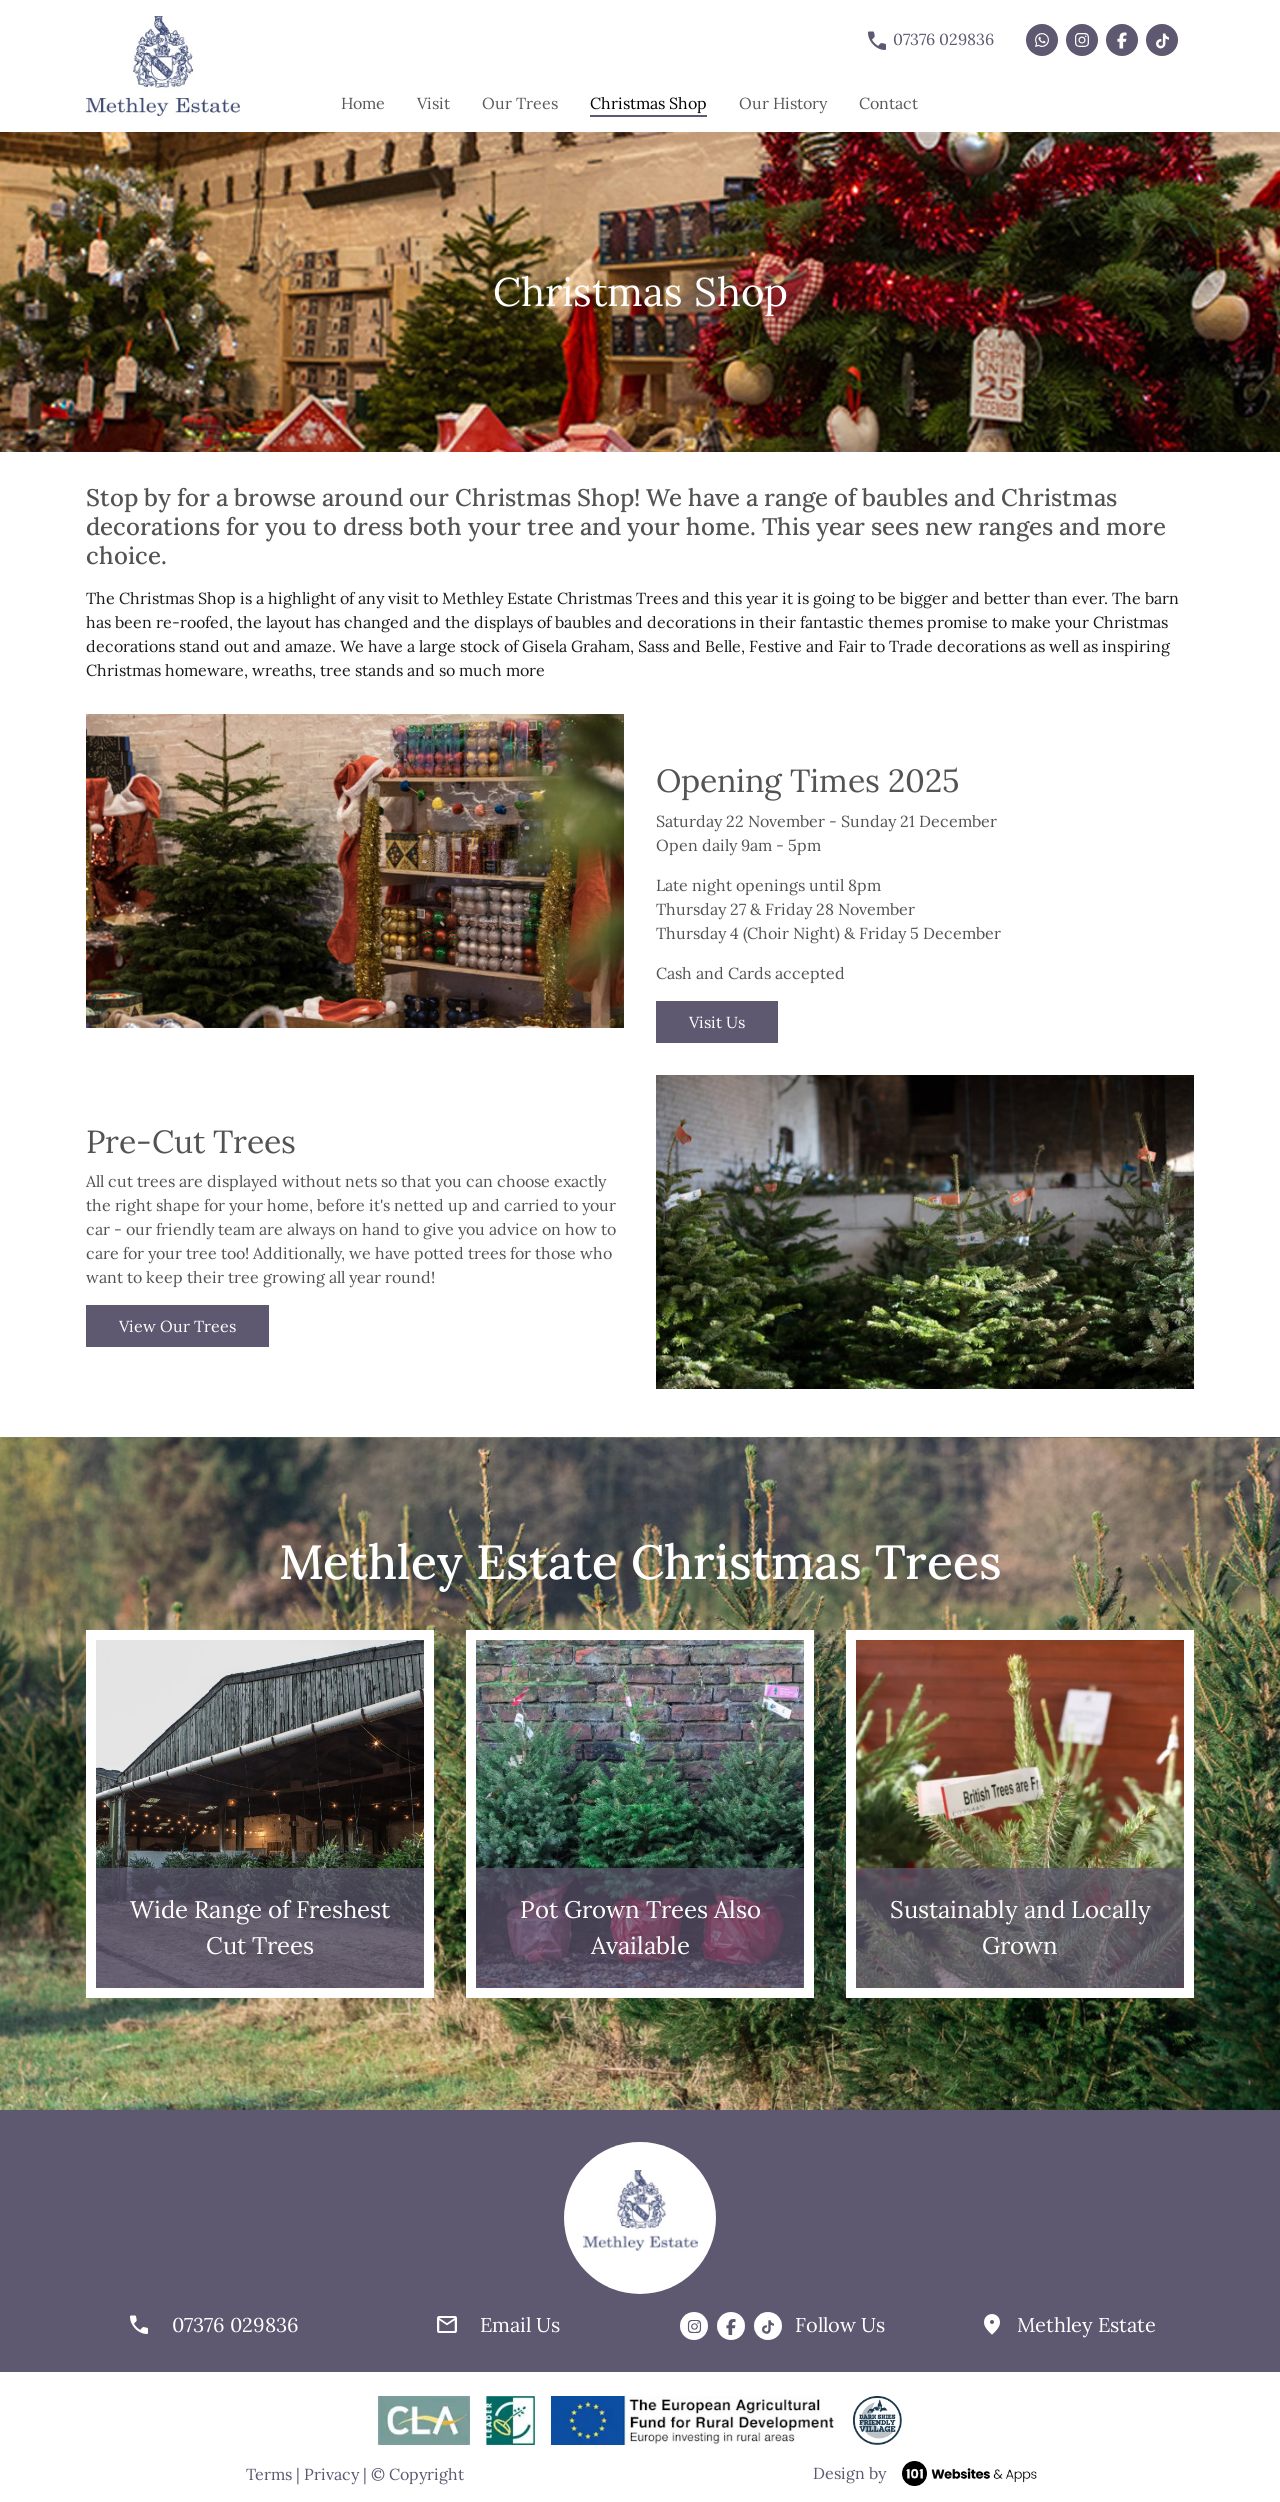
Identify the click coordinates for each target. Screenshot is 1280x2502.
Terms (269, 2474)
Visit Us (717, 1022)
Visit (433, 103)
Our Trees (520, 103)
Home (363, 103)
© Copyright (417, 2474)
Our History (783, 103)
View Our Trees (177, 1326)
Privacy (331, 2474)
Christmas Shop (648, 102)
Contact (888, 103)
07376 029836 (929, 41)
